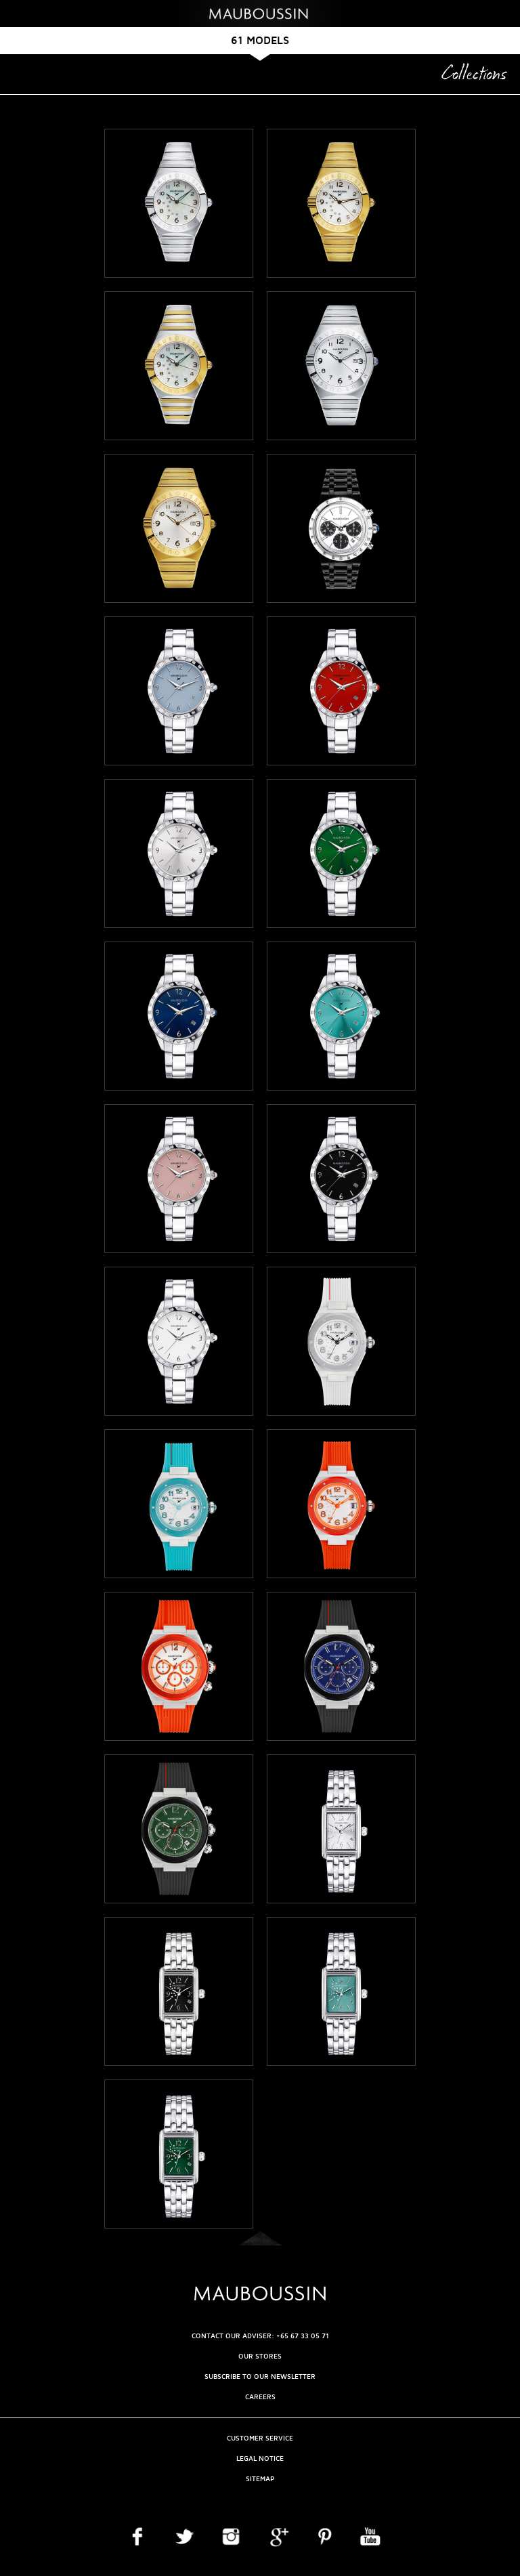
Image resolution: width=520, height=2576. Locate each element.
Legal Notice (260, 2458)
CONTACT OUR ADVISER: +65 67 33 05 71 (260, 2336)
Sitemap (260, 2479)
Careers (260, 2397)
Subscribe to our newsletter (260, 2376)
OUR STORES (260, 2356)
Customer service (260, 2438)
